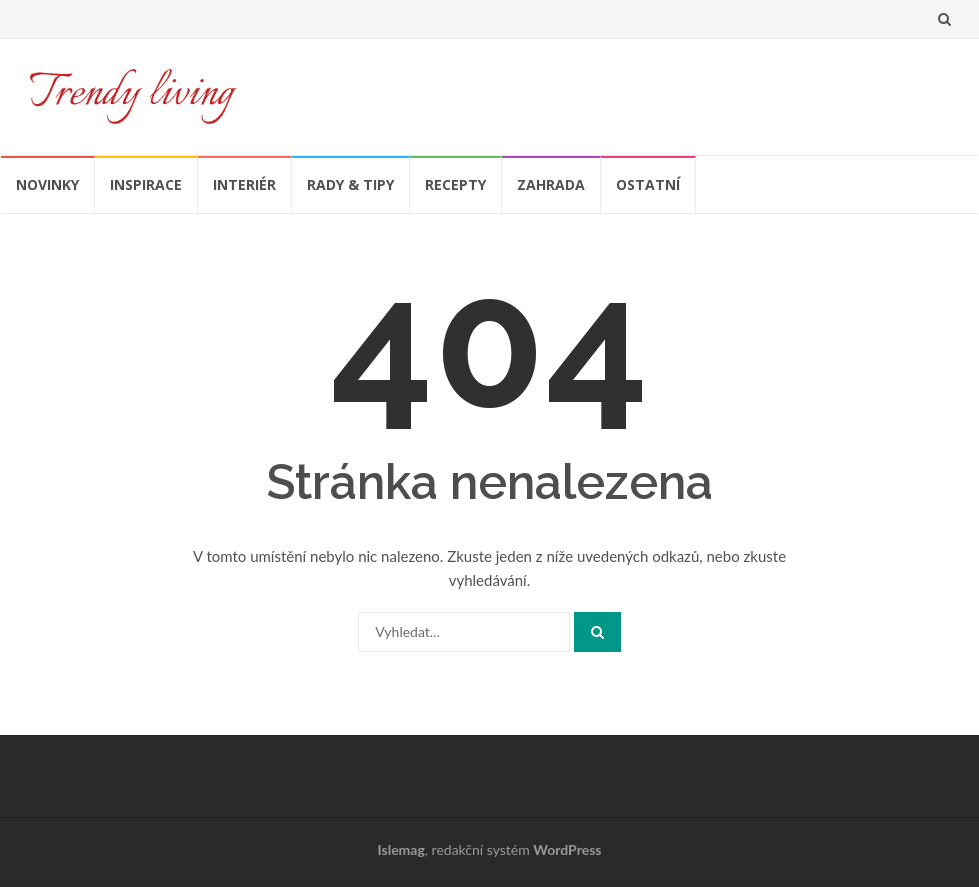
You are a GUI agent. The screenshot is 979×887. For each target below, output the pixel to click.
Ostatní (648, 184)
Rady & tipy (350, 184)
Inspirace (146, 184)
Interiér (244, 184)
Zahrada (551, 184)
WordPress (567, 849)
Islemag (401, 849)
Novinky (47, 184)
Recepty (455, 184)
